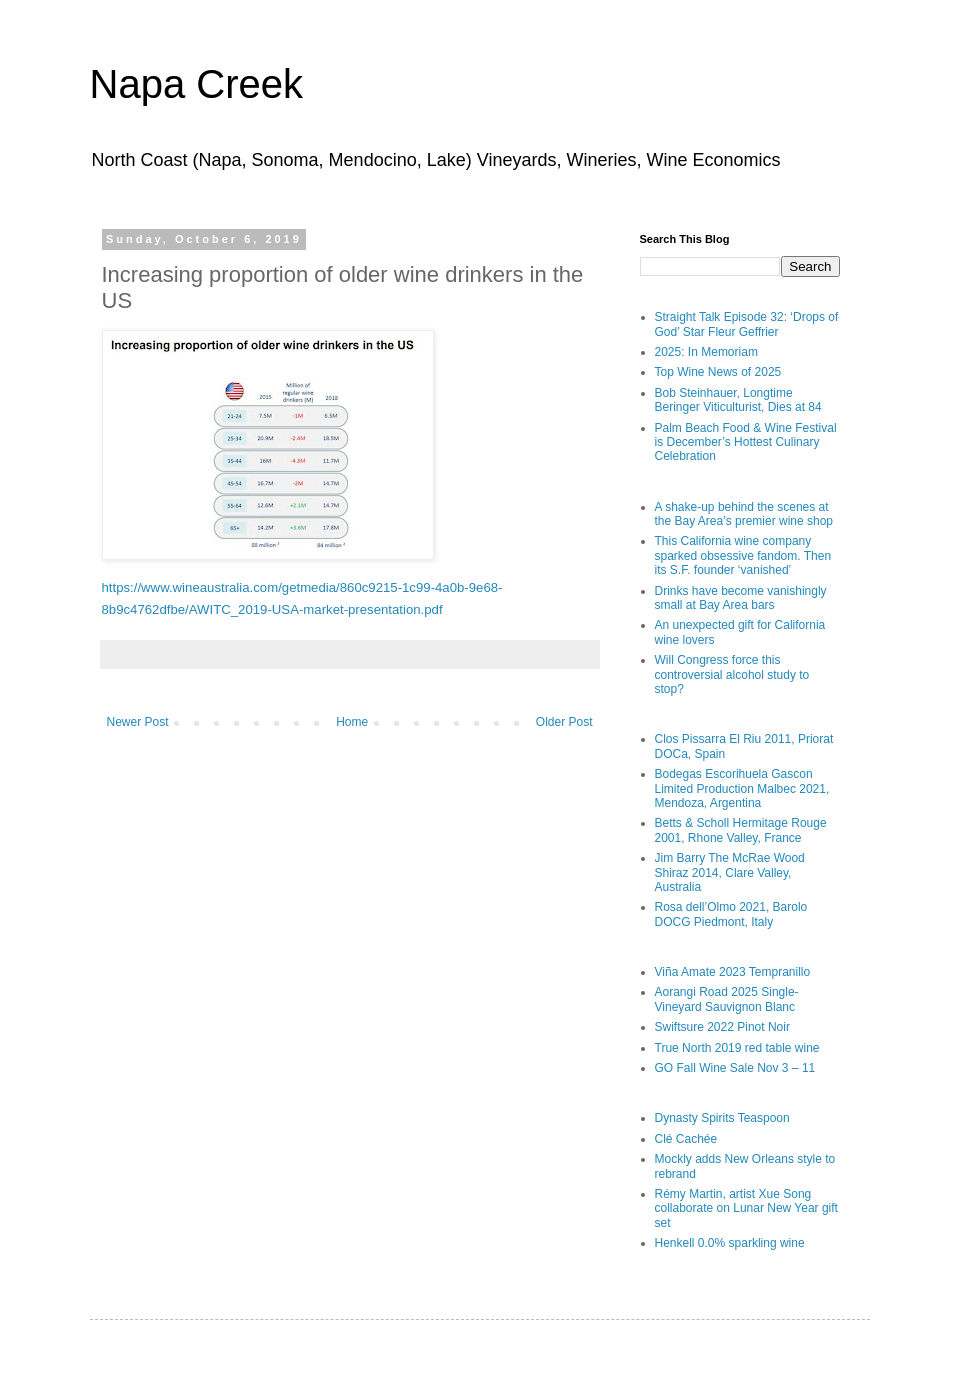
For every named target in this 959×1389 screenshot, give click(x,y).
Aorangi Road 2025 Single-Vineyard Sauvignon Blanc (727, 999)
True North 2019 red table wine (737, 1048)
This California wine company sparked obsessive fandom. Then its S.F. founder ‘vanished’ (743, 555)
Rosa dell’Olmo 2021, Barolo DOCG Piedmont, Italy (731, 914)
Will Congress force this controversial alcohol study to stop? (732, 674)
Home (352, 722)
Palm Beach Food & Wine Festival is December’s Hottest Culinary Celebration (746, 442)
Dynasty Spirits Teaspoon (722, 1118)
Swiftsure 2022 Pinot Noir (722, 1027)
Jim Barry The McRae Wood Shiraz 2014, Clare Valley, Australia (730, 872)
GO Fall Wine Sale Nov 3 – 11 (735, 1068)
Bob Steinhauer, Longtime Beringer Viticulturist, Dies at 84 (738, 400)
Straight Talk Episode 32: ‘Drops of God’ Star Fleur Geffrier (747, 324)
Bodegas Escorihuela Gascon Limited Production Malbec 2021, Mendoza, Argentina (742, 788)
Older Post (564, 722)
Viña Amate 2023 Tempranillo (733, 972)
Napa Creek (196, 84)
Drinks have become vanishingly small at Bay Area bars (741, 598)
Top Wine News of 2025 (718, 372)
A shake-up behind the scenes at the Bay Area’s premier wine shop (744, 514)
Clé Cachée (686, 1139)
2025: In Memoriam (706, 352)
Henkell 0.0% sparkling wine (730, 1243)
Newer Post (138, 722)
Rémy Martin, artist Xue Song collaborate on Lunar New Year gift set (746, 1208)
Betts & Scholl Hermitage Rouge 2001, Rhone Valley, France (741, 830)
